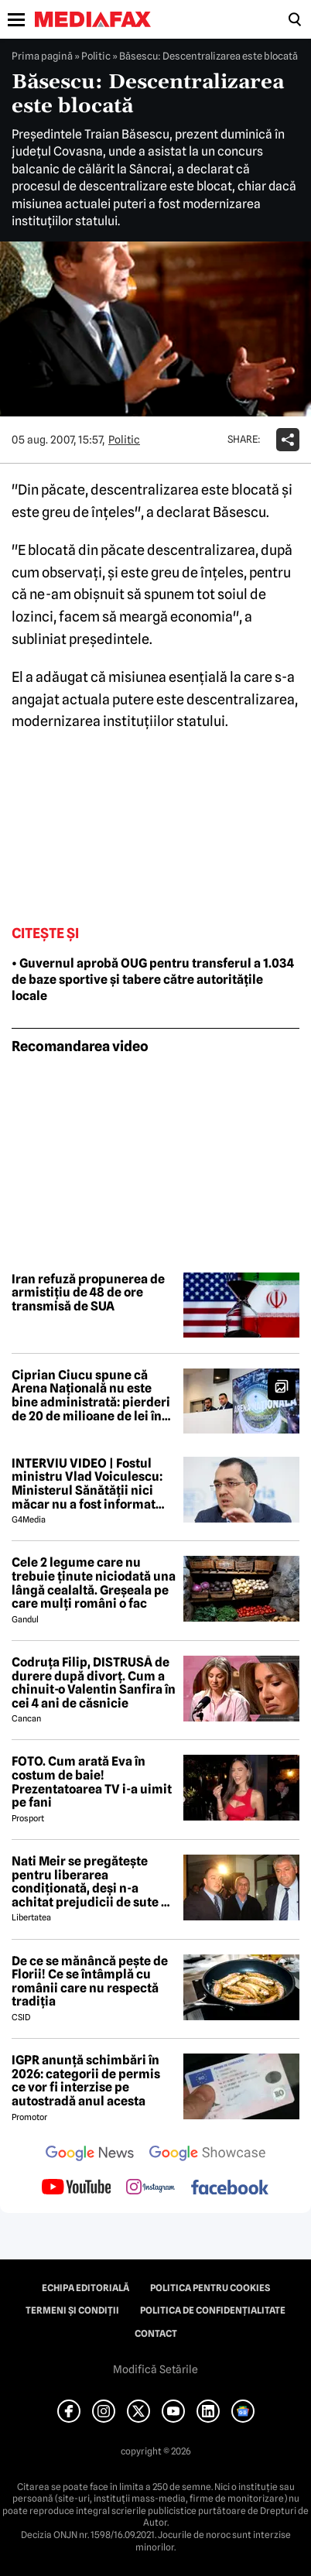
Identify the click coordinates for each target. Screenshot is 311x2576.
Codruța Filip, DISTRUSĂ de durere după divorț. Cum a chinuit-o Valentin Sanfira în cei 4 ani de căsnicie (94, 1683)
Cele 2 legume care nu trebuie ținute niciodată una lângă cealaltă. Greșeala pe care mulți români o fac (94, 1583)
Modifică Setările (155, 2369)
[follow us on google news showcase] (207, 2155)
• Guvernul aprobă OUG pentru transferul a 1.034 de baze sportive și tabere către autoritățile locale (153, 979)
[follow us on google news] (90, 2155)
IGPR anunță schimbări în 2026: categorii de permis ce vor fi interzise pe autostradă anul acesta (86, 2081)
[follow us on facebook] (229, 2188)
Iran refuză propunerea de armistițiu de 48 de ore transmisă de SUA (88, 1293)
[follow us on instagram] (150, 2188)
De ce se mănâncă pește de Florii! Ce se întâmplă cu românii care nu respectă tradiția (90, 1981)
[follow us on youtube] (76, 2188)
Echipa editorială (85, 2288)
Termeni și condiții (72, 2310)
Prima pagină (42, 56)
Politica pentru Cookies (210, 2288)
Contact (156, 2333)
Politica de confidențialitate (212, 2310)
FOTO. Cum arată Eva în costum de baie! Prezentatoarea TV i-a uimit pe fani (92, 1782)
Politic (96, 56)
